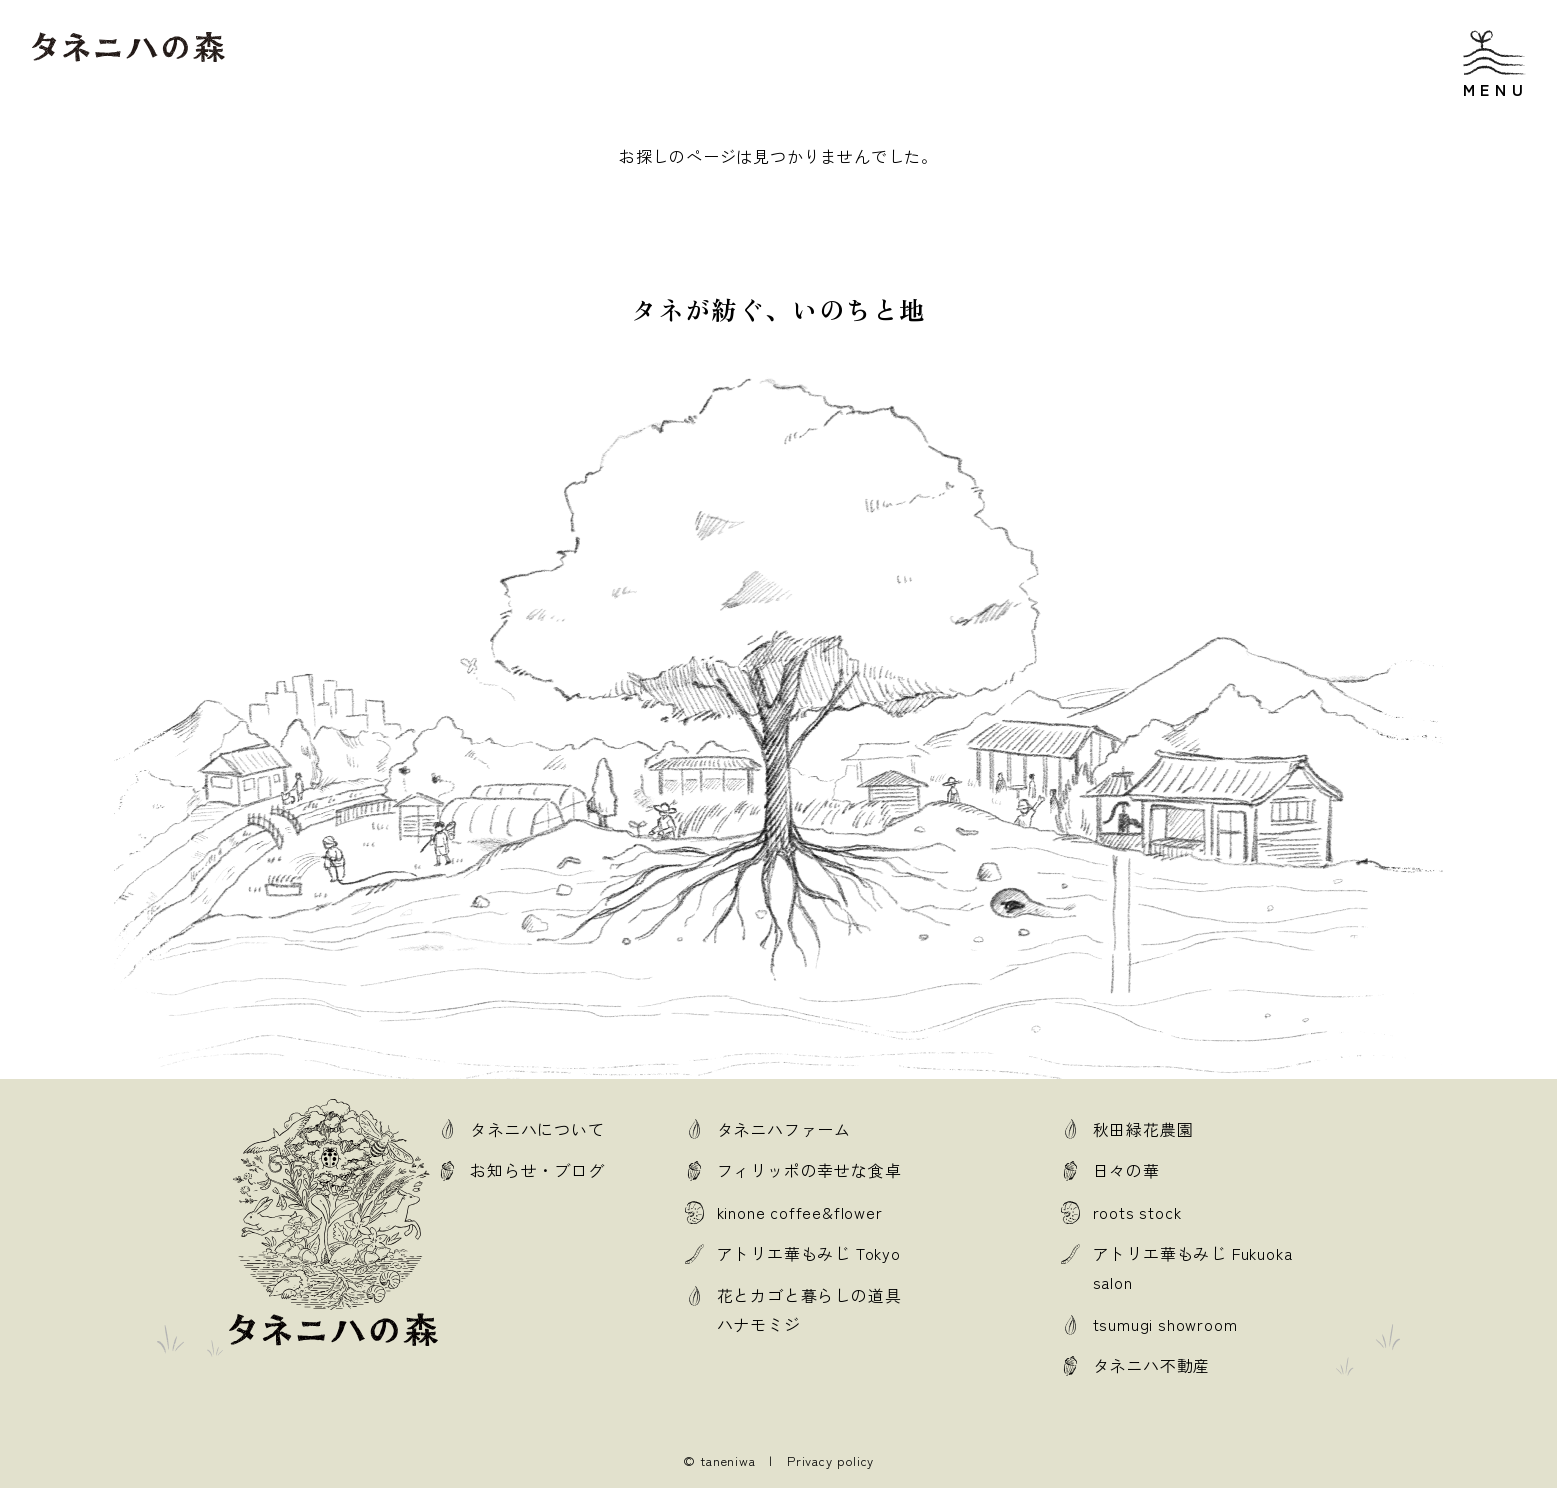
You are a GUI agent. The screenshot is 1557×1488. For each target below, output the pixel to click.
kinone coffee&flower (800, 1212)
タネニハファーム (784, 1129)
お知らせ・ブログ (537, 1170)
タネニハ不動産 (1152, 1365)
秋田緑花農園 (1143, 1129)
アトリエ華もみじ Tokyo (809, 1253)
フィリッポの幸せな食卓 (809, 1170)
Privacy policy (830, 1460)
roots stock (1137, 1212)
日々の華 (1126, 1170)
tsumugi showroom (1165, 1324)
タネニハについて (537, 1129)
